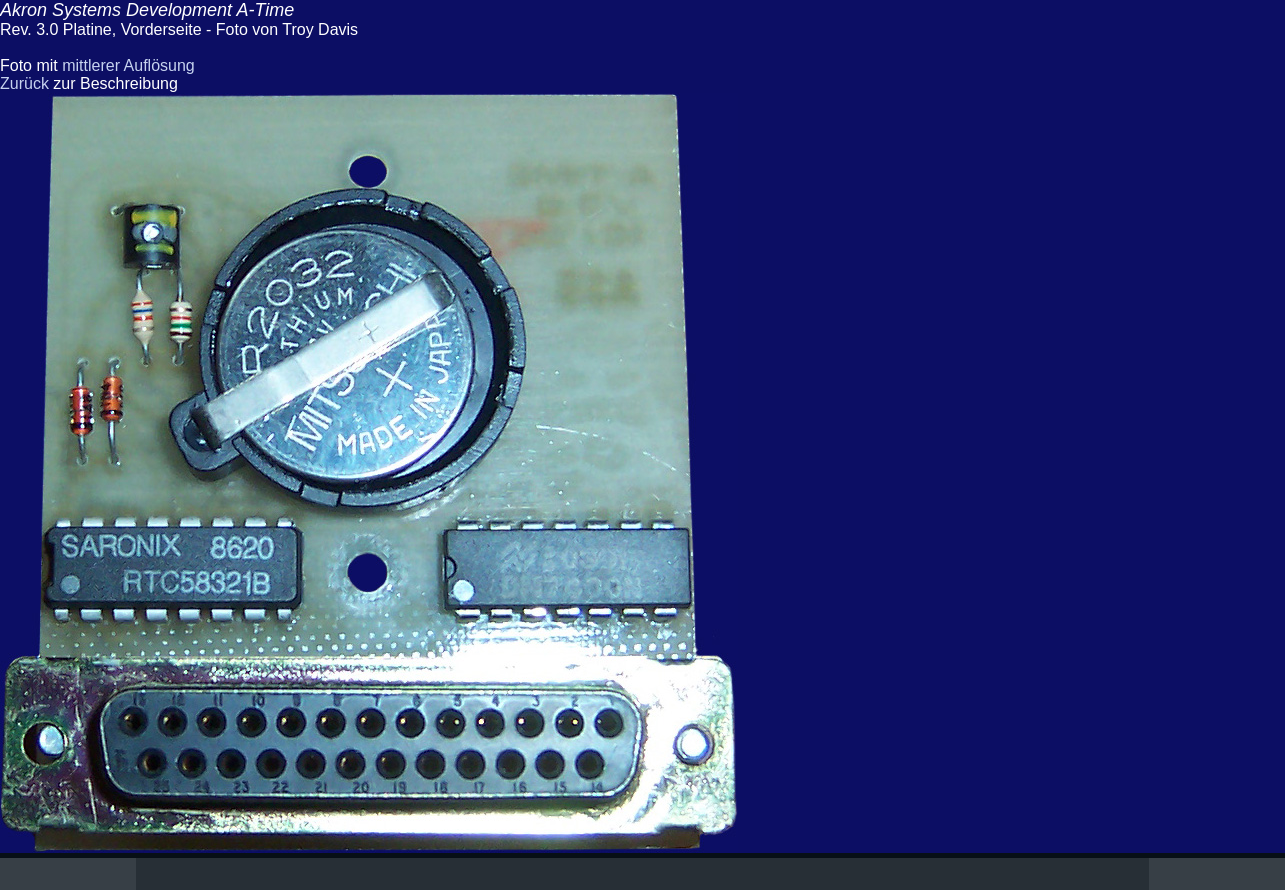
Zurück (24, 83)
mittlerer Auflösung (128, 65)
